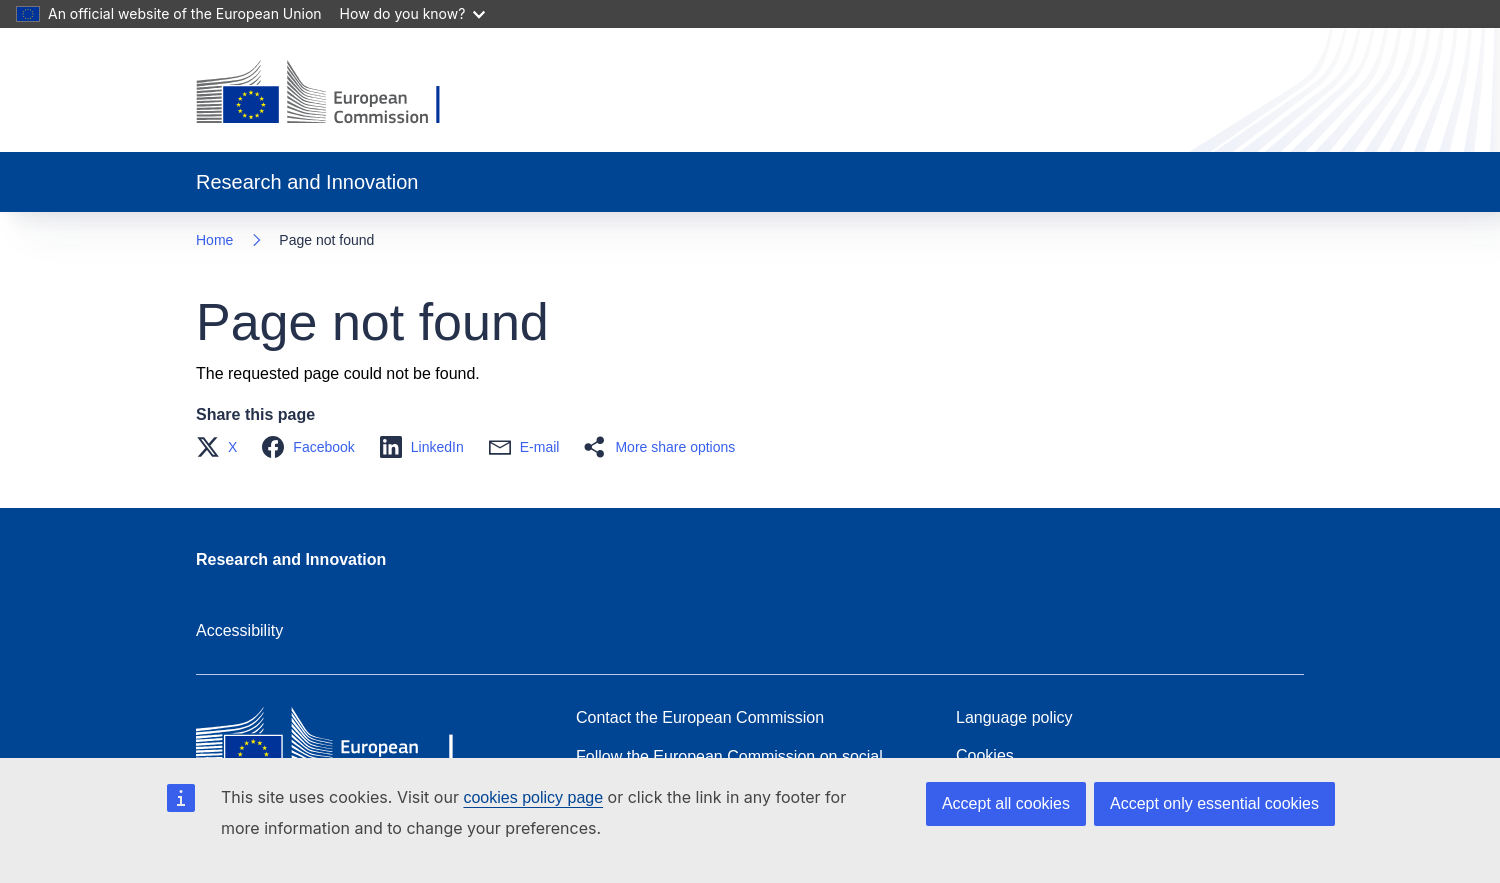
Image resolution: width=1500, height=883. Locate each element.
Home (214, 240)
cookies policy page (533, 797)
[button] (222, 447)
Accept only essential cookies (1214, 803)
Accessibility (239, 630)
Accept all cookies (1006, 803)
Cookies (985, 755)
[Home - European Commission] (333, 94)
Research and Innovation (291, 559)
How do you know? (413, 13)
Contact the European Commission (700, 717)
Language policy (1014, 717)
